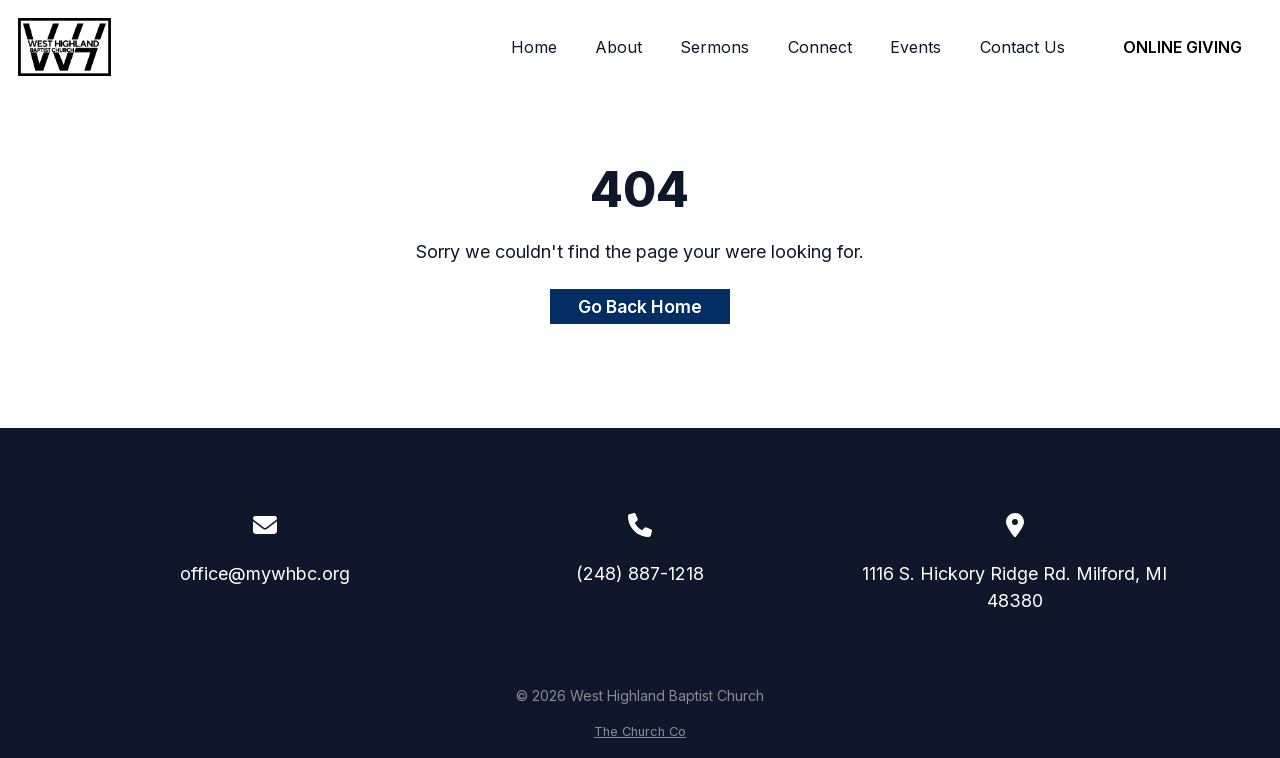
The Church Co (640, 731)
